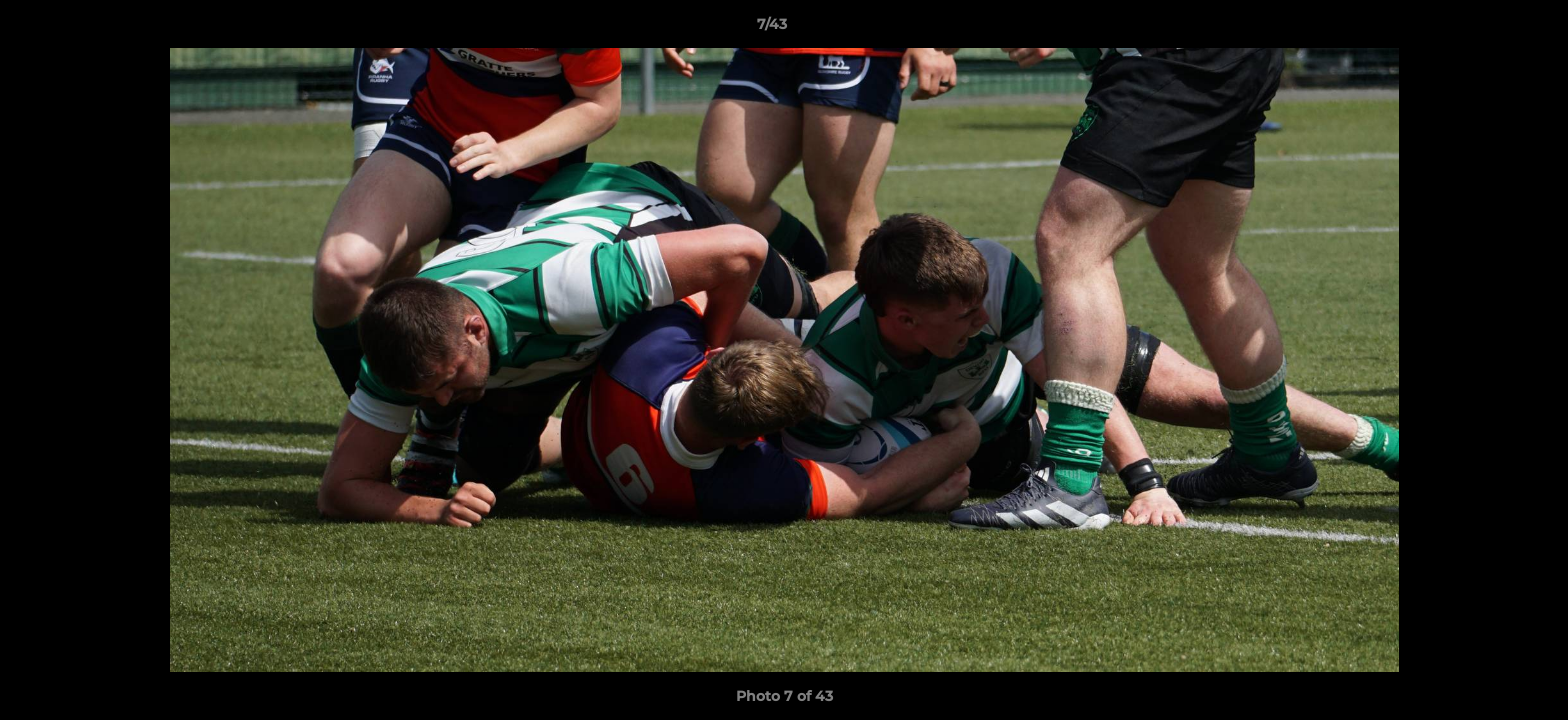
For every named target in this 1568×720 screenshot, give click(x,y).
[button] (1484, 29)
